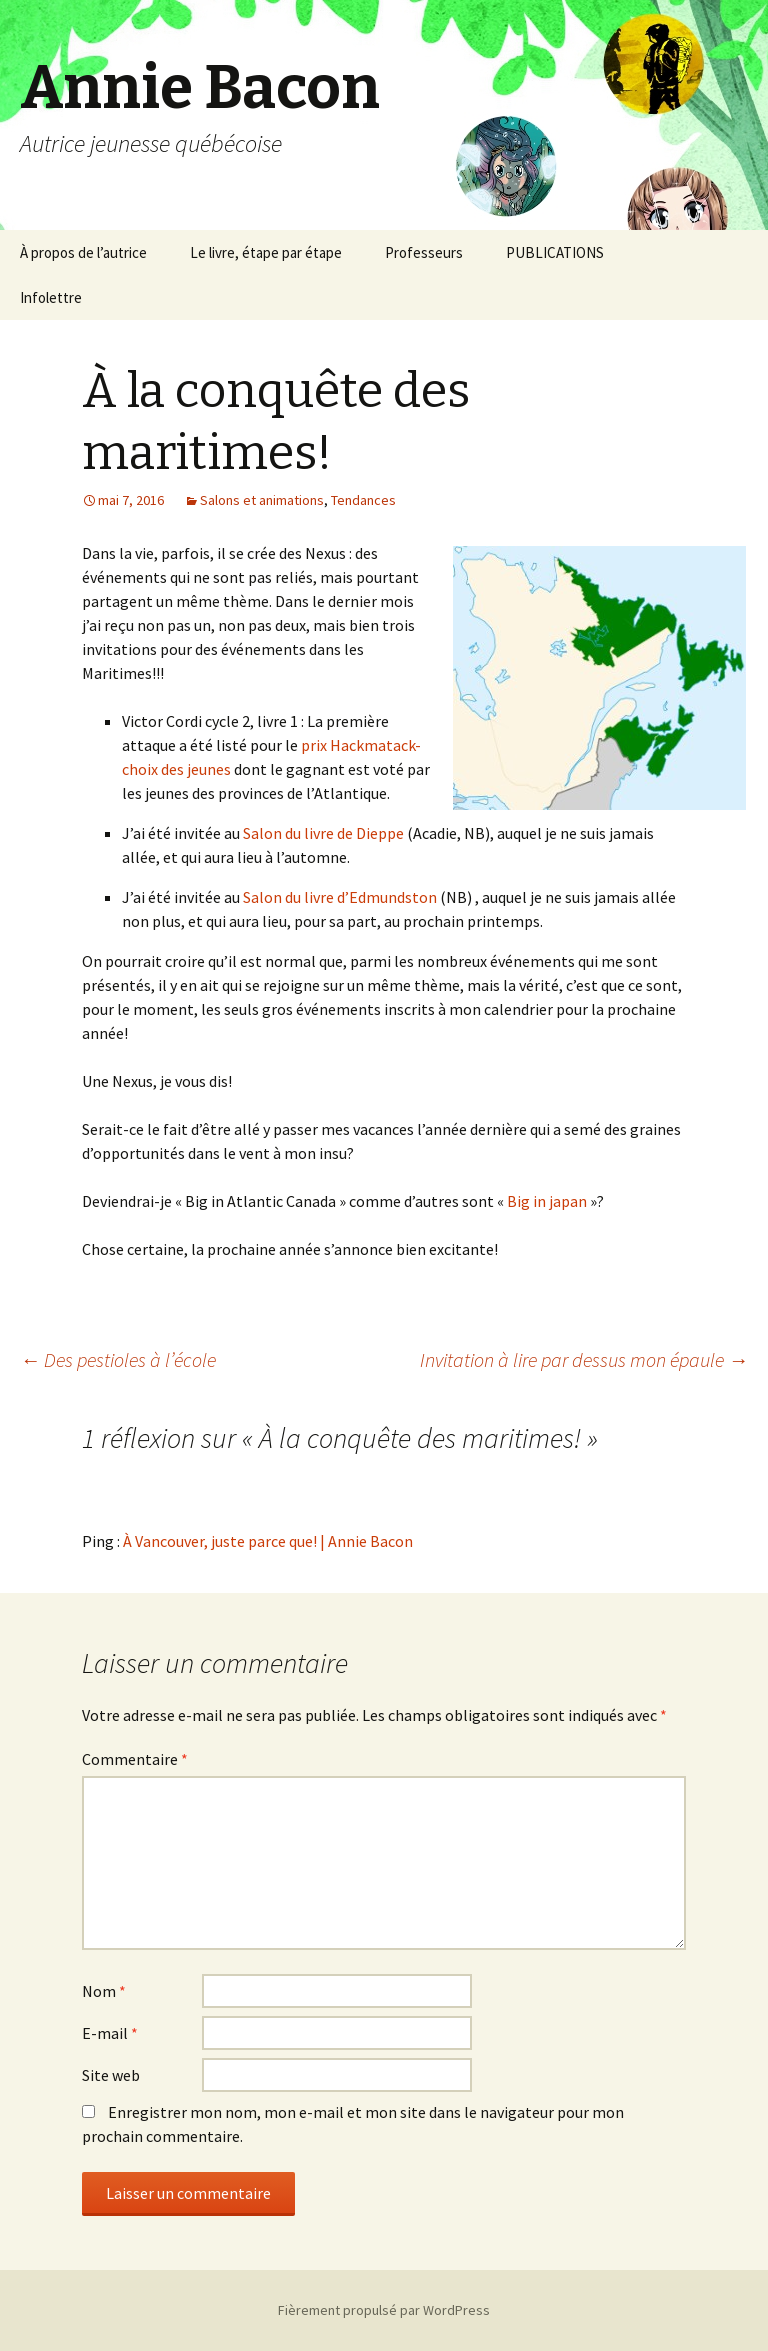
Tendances (363, 500)
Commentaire (135, 1759)
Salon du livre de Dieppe (325, 833)
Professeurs (424, 252)
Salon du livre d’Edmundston (338, 897)
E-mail (110, 2033)
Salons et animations (262, 500)
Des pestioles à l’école (118, 1359)
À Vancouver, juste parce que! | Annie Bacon (268, 1541)
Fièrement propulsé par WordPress (384, 2310)
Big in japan (547, 1201)
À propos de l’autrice (83, 252)
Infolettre (51, 297)
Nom (104, 1991)
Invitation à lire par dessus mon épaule (584, 1359)
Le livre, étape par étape (266, 252)
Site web (111, 2075)
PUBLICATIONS (555, 252)
